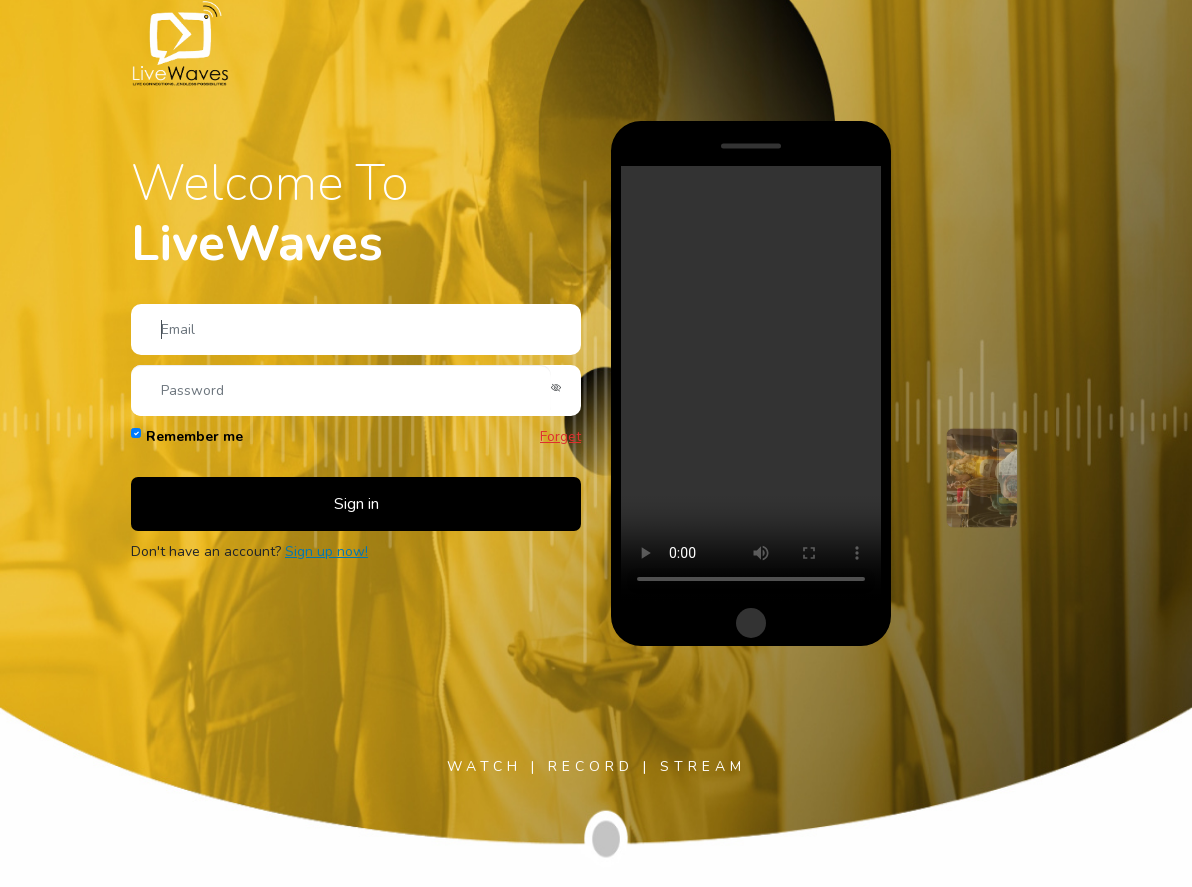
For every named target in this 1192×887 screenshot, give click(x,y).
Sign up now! (326, 551)
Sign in (356, 504)
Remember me (194, 436)
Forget (560, 436)
